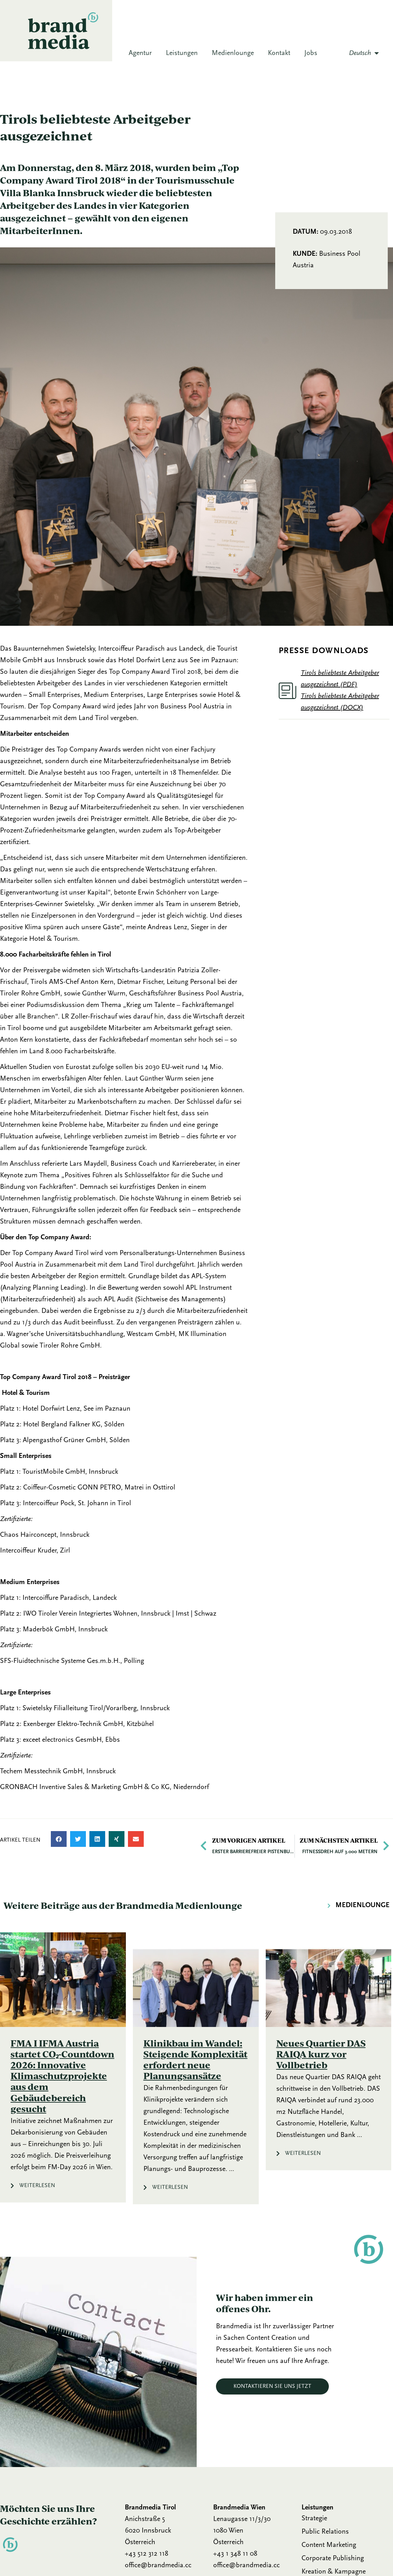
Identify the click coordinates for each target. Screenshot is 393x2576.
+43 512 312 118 (146, 2553)
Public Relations (325, 2531)
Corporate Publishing (332, 2558)
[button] (59, 1839)
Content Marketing (328, 2545)
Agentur (140, 53)
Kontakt (279, 53)
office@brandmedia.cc (158, 2565)
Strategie (314, 2518)
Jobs (310, 53)
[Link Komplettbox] (63, 2067)
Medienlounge (233, 53)
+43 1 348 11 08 (235, 2553)
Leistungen (182, 53)
